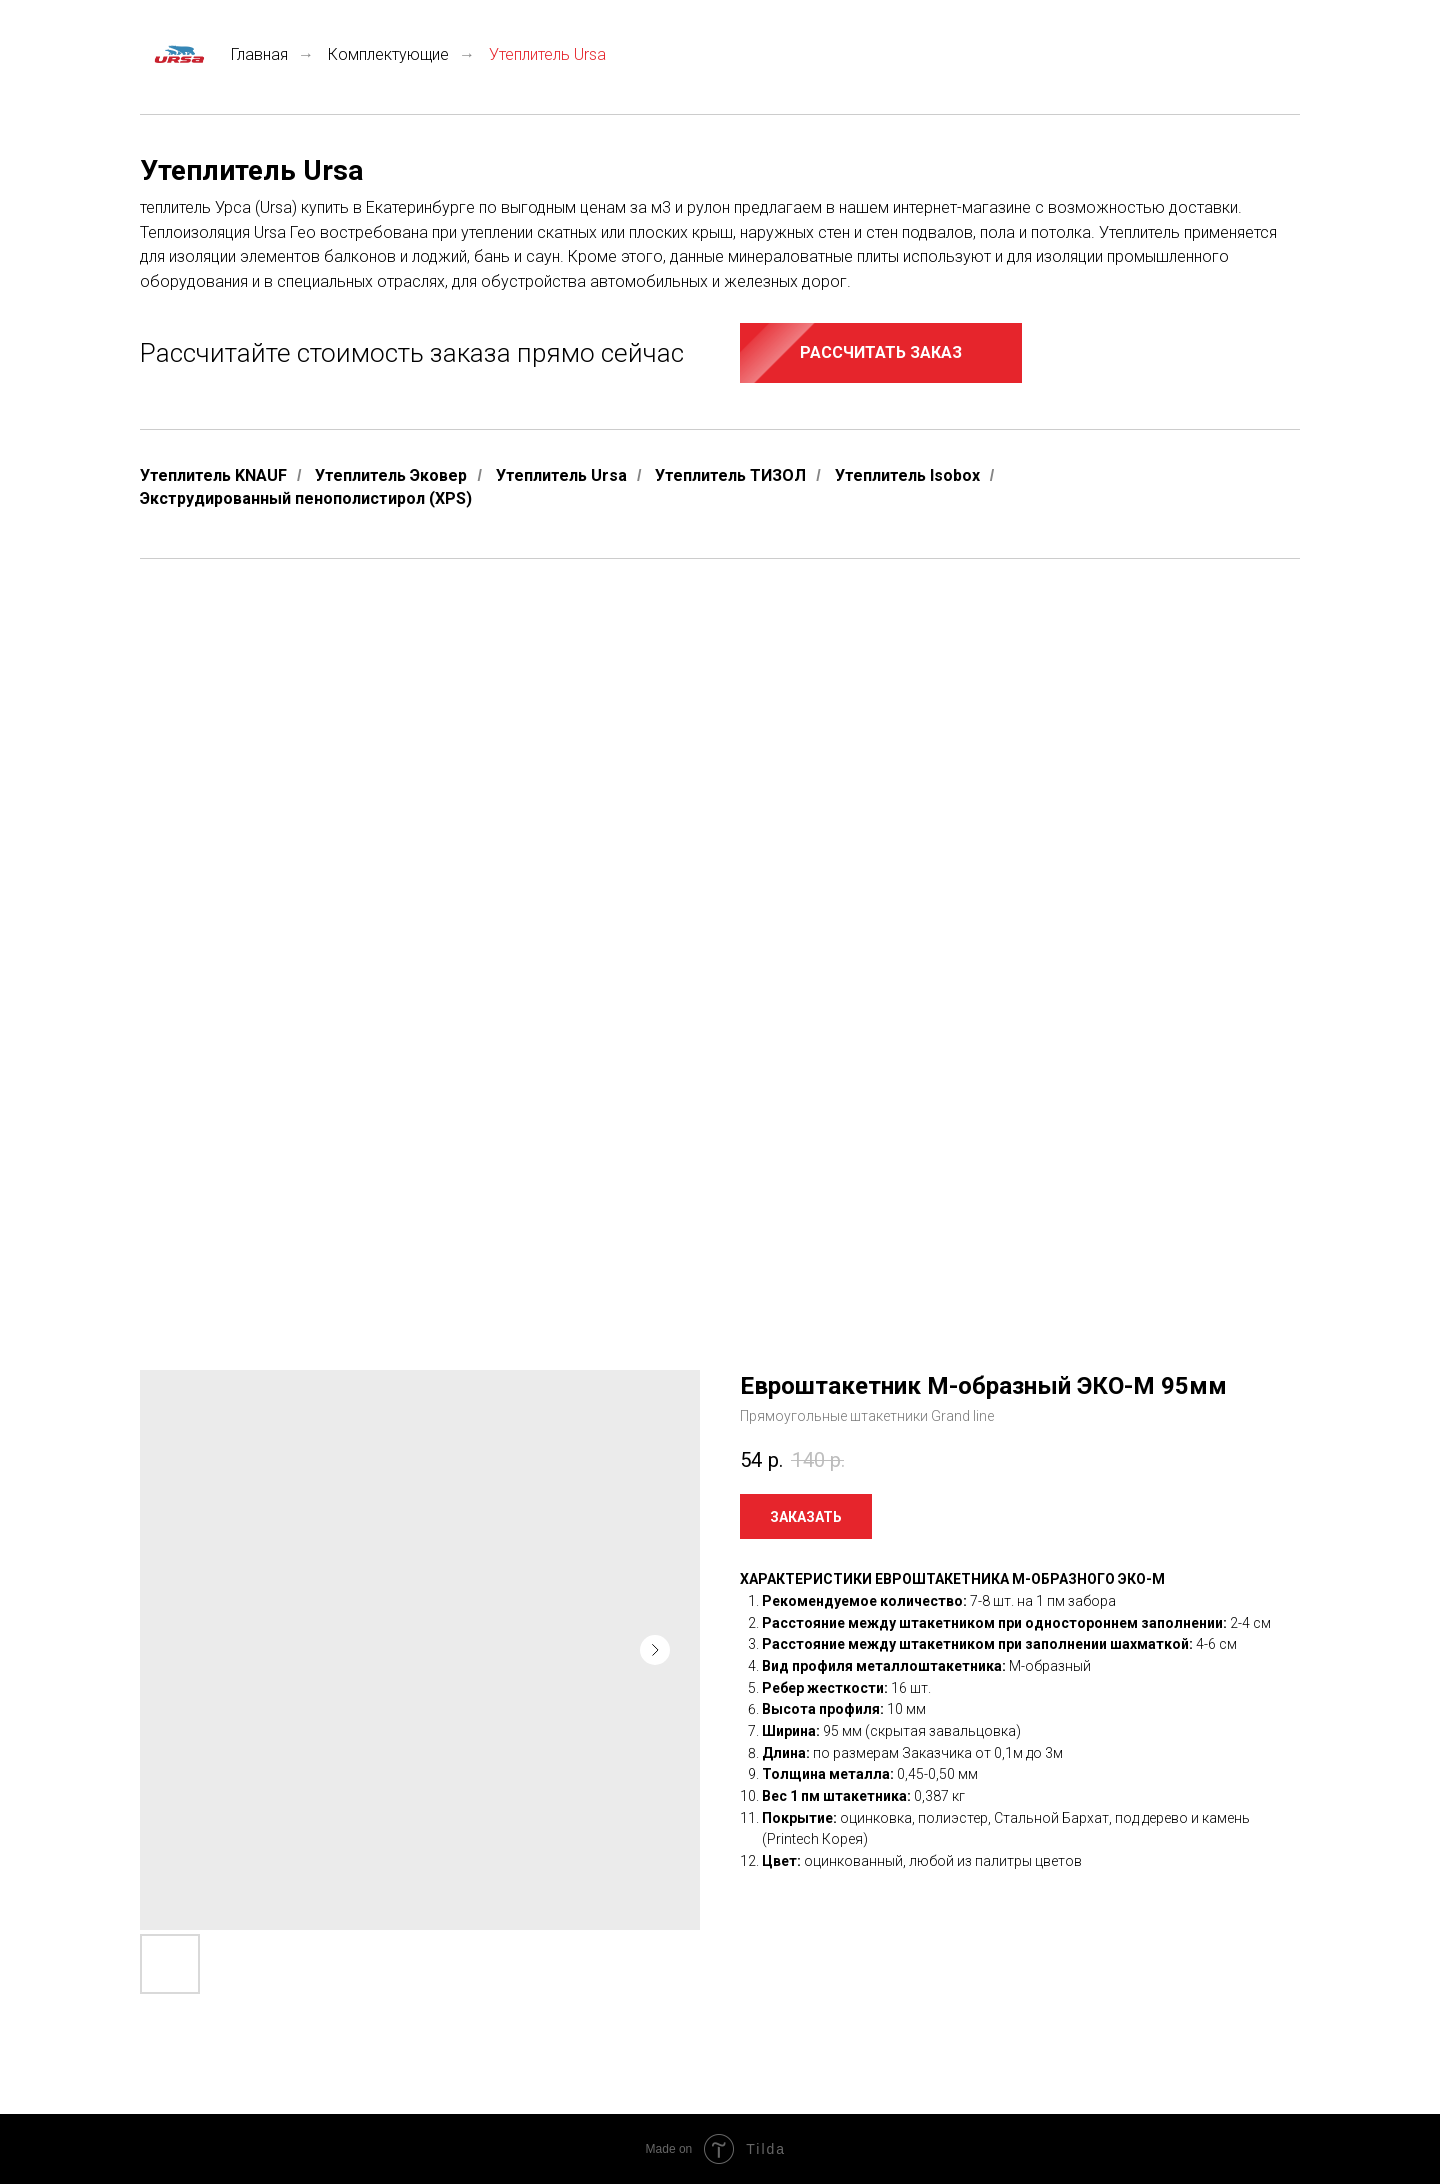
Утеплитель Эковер (391, 475)
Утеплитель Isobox (907, 475)
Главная (214, 54)
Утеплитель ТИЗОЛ (730, 475)
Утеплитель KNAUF (213, 475)
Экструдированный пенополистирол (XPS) (306, 498)
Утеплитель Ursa (561, 475)
